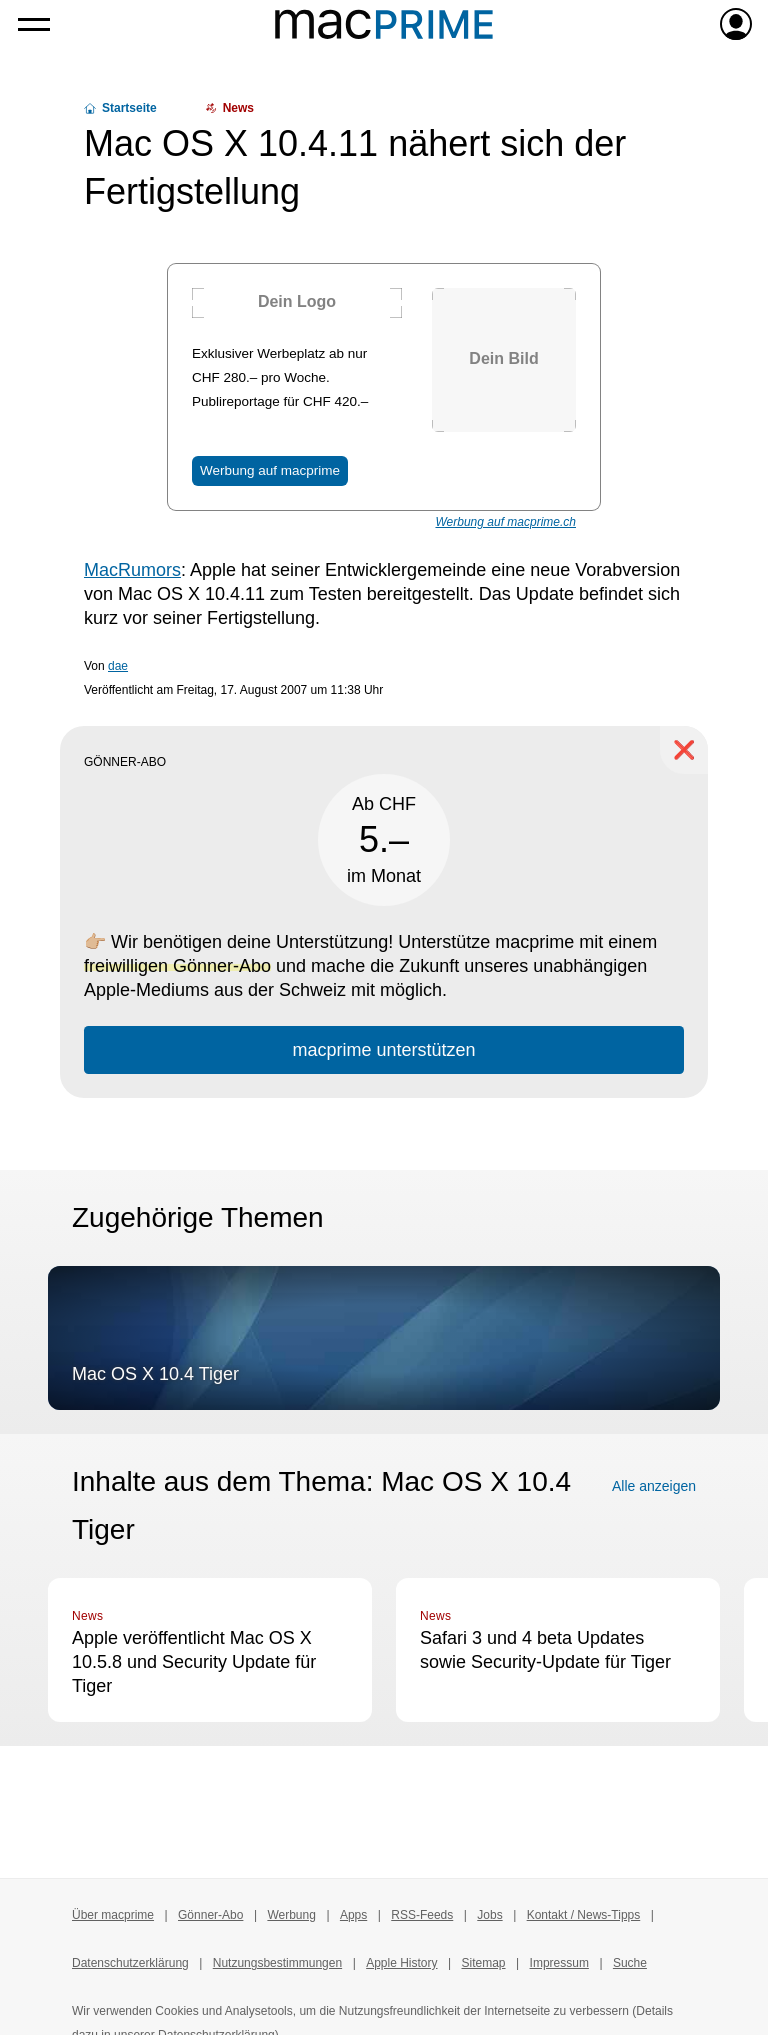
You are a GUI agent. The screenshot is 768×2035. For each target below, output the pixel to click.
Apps (353, 1915)
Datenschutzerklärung (130, 1963)
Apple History (401, 1963)
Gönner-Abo (210, 1915)
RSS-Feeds (422, 1915)
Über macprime (113, 1915)
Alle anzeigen (654, 1486)
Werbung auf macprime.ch (505, 522)
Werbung (291, 1915)
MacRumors (132, 570)
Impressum (559, 1963)
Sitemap (484, 1963)
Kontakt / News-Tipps (584, 1915)
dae (118, 666)
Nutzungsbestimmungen (277, 1963)
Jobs (489, 1915)
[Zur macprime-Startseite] (384, 24)
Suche (630, 1963)
